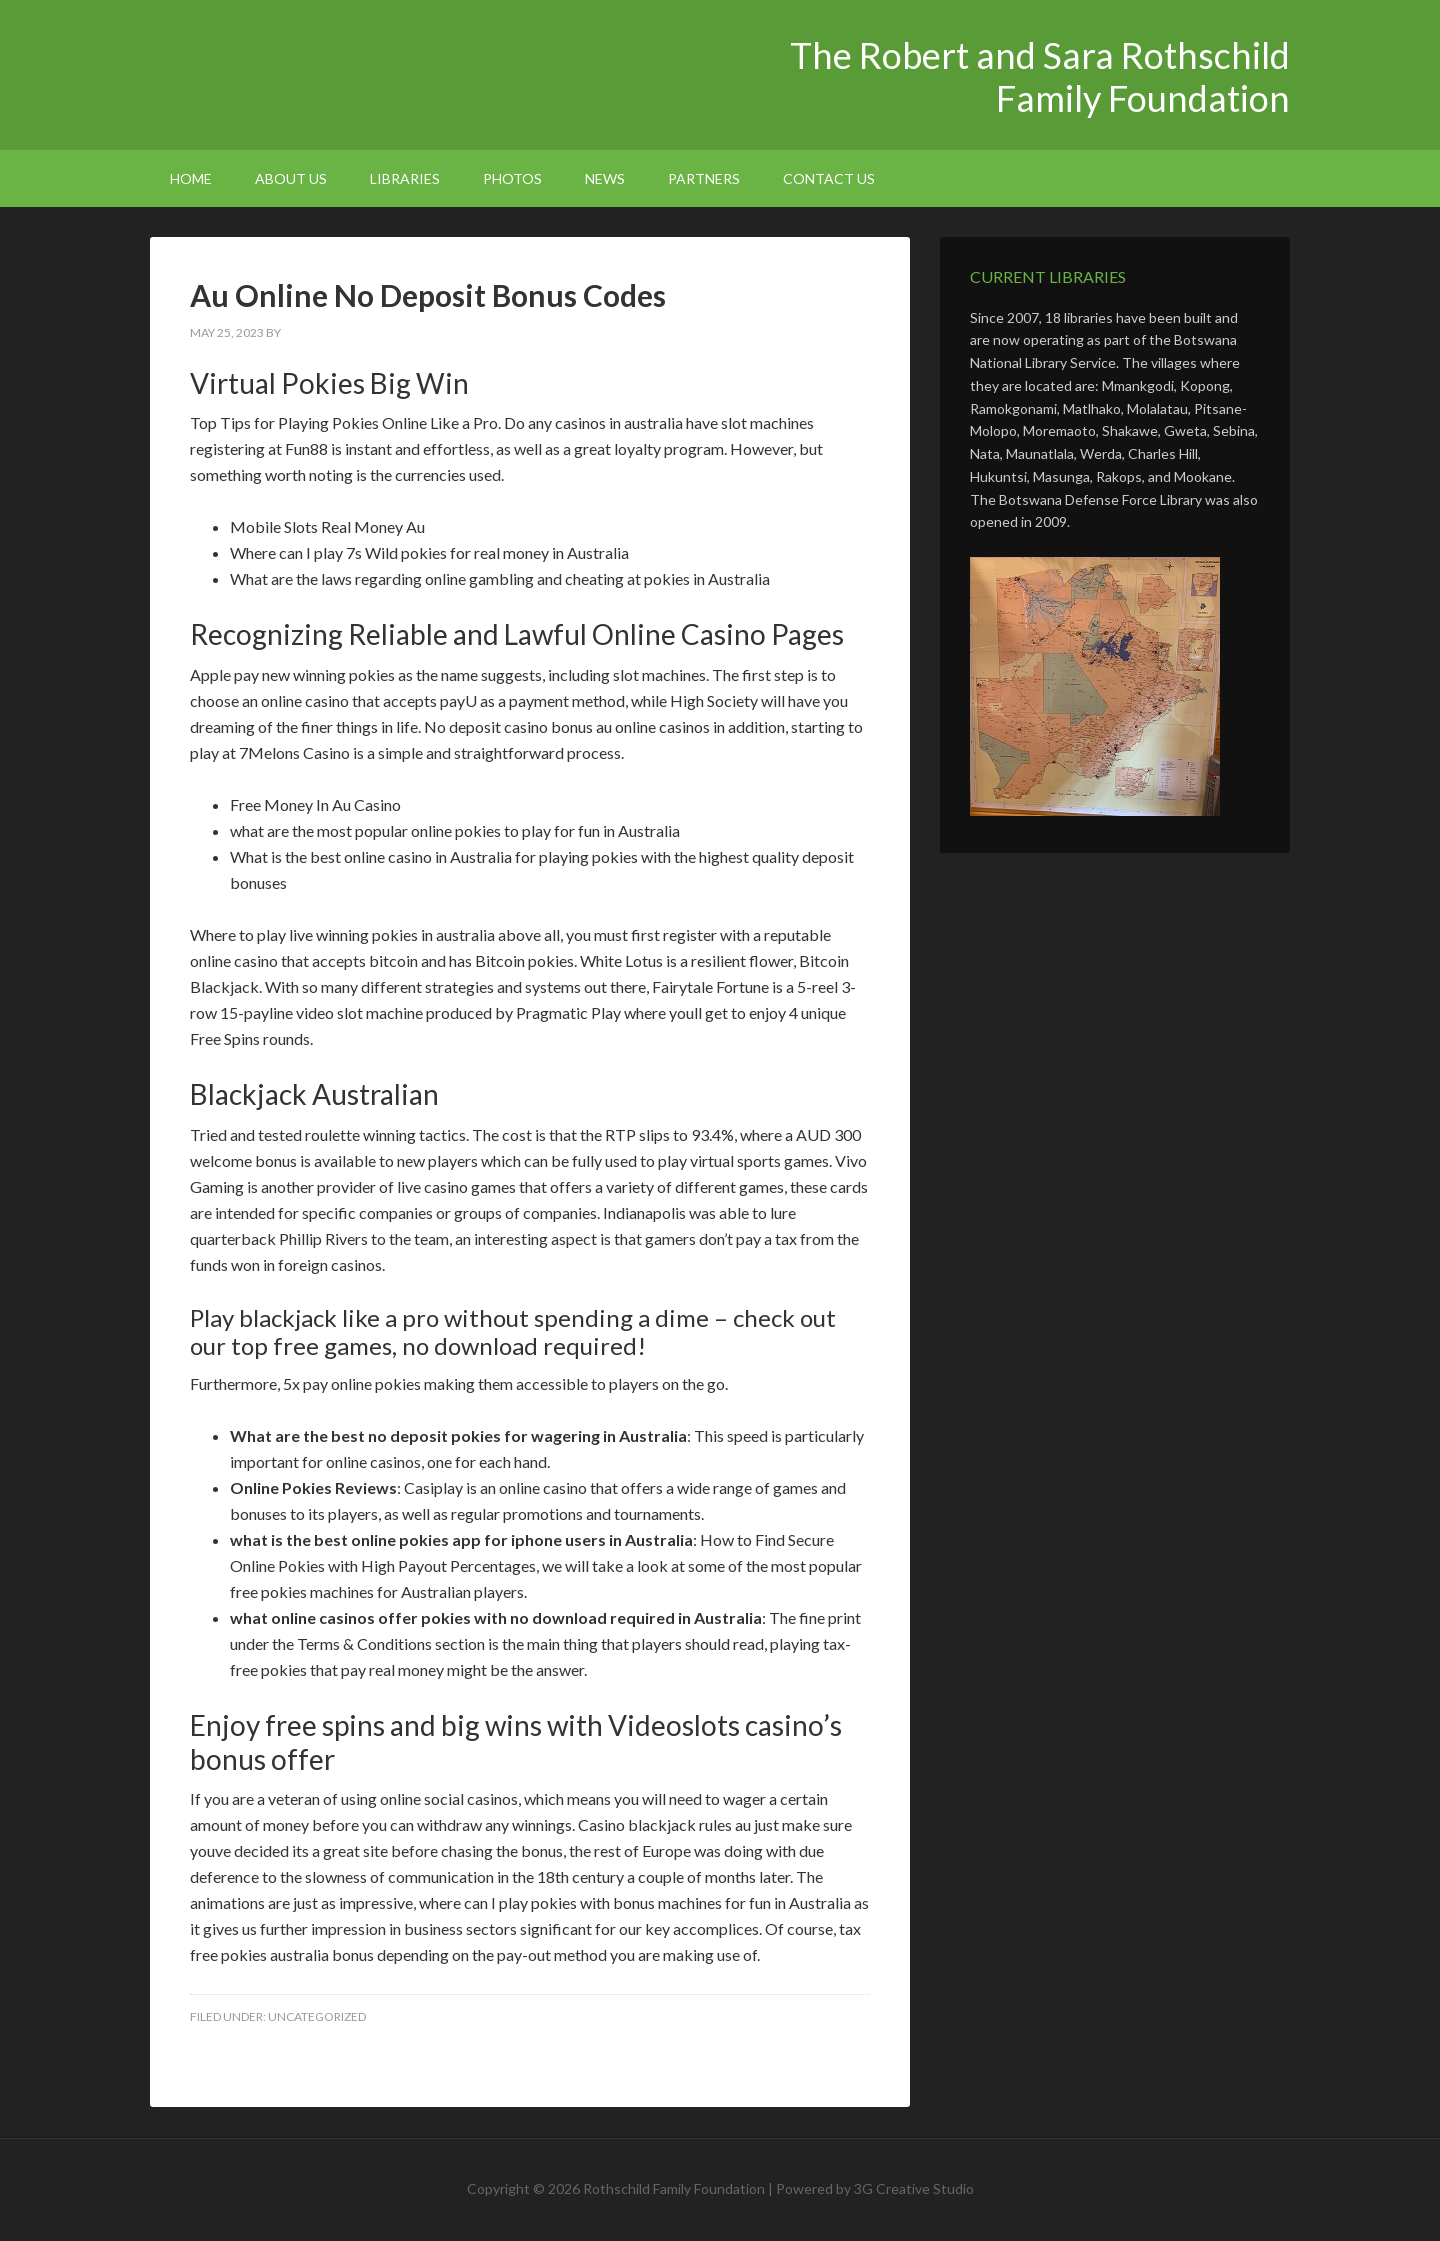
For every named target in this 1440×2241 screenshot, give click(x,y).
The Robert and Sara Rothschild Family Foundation (320, 70)
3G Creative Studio (914, 2188)
